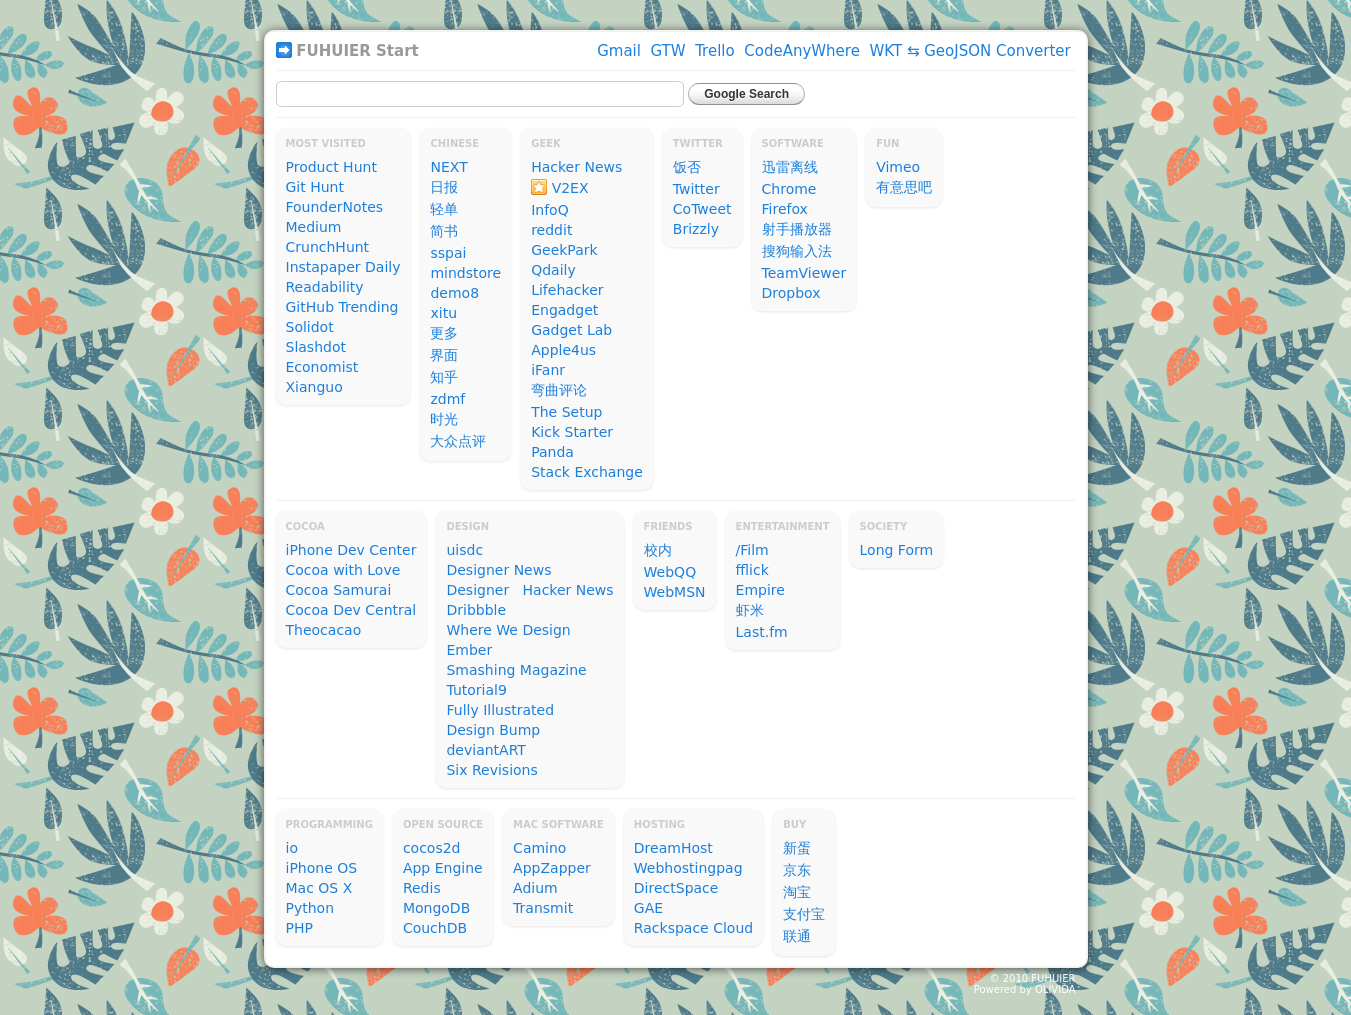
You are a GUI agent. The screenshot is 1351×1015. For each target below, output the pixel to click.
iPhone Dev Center (351, 550)
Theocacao (324, 630)
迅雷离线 (790, 167)
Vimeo (898, 167)
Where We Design (508, 630)
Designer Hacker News (529, 590)
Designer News (498, 570)
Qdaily (553, 270)
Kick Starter (572, 432)
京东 (797, 870)
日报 (444, 187)
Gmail (619, 51)
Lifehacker (567, 290)
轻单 (444, 209)
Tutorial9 (476, 690)
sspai (448, 253)
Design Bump (493, 730)
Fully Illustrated (500, 710)
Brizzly (696, 229)
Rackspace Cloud (693, 928)
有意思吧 (904, 187)
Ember (469, 650)
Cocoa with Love (343, 570)
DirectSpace (676, 888)
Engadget (564, 310)
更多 (444, 333)
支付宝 (804, 914)
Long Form (897, 550)
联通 (797, 936)
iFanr (548, 370)
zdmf (447, 399)
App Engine (443, 868)
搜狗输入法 (797, 251)
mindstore (465, 273)
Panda (552, 452)
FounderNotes (335, 207)
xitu (443, 313)
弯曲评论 (559, 390)
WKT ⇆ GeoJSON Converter (969, 51)
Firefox (785, 209)
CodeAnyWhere (802, 51)
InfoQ (550, 210)
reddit (551, 230)
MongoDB (436, 908)
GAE (648, 908)
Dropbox (791, 293)
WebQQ (670, 572)
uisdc (464, 550)
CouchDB (435, 928)
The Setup (566, 412)
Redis (422, 888)
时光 (444, 419)
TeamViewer (804, 273)
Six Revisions (491, 770)
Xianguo (314, 387)
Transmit (543, 908)
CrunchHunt (328, 247)
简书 (444, 231)
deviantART (485, 750)
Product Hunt (331, 167)
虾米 (750, 610)
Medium (314, 227)
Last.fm (762, 632)
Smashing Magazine (516, 670)
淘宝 (797, 892)
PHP (299, 928)
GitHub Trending (342, 307)
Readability (325, 287)
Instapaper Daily (343, 267)
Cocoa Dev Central (351, 610)
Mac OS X (319, 888)
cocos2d (432, 848)
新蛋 (797, 848)
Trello (715, 51)
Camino (539, 848)
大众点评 (458, 441)
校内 (658, 550)
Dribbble (476, 610)
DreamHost (673, 848)
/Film (752, 550)
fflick (752, 570)
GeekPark (564, 250)
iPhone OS (322, 868)
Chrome (789, 189)
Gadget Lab (571, 330)
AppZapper (552, 868)
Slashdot (316, 347)
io (292, 848)
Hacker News (576, 167)
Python (310, 908)
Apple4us (563, 350)
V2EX (570, 188)
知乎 (444, 377)
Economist (322, 367)
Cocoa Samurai (339, 590)
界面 (444, 355)
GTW (668, 51)
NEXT (448, 167)
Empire (760, 590)
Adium (535, 888)
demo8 (454, 293)
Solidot (310, 327)
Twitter (696, 189)
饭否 (687, 167)
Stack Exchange (587, 472)
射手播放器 (797, 229)
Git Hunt (315, 187)
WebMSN (675, 592)
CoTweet (702, 209)
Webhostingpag (688, 868)
